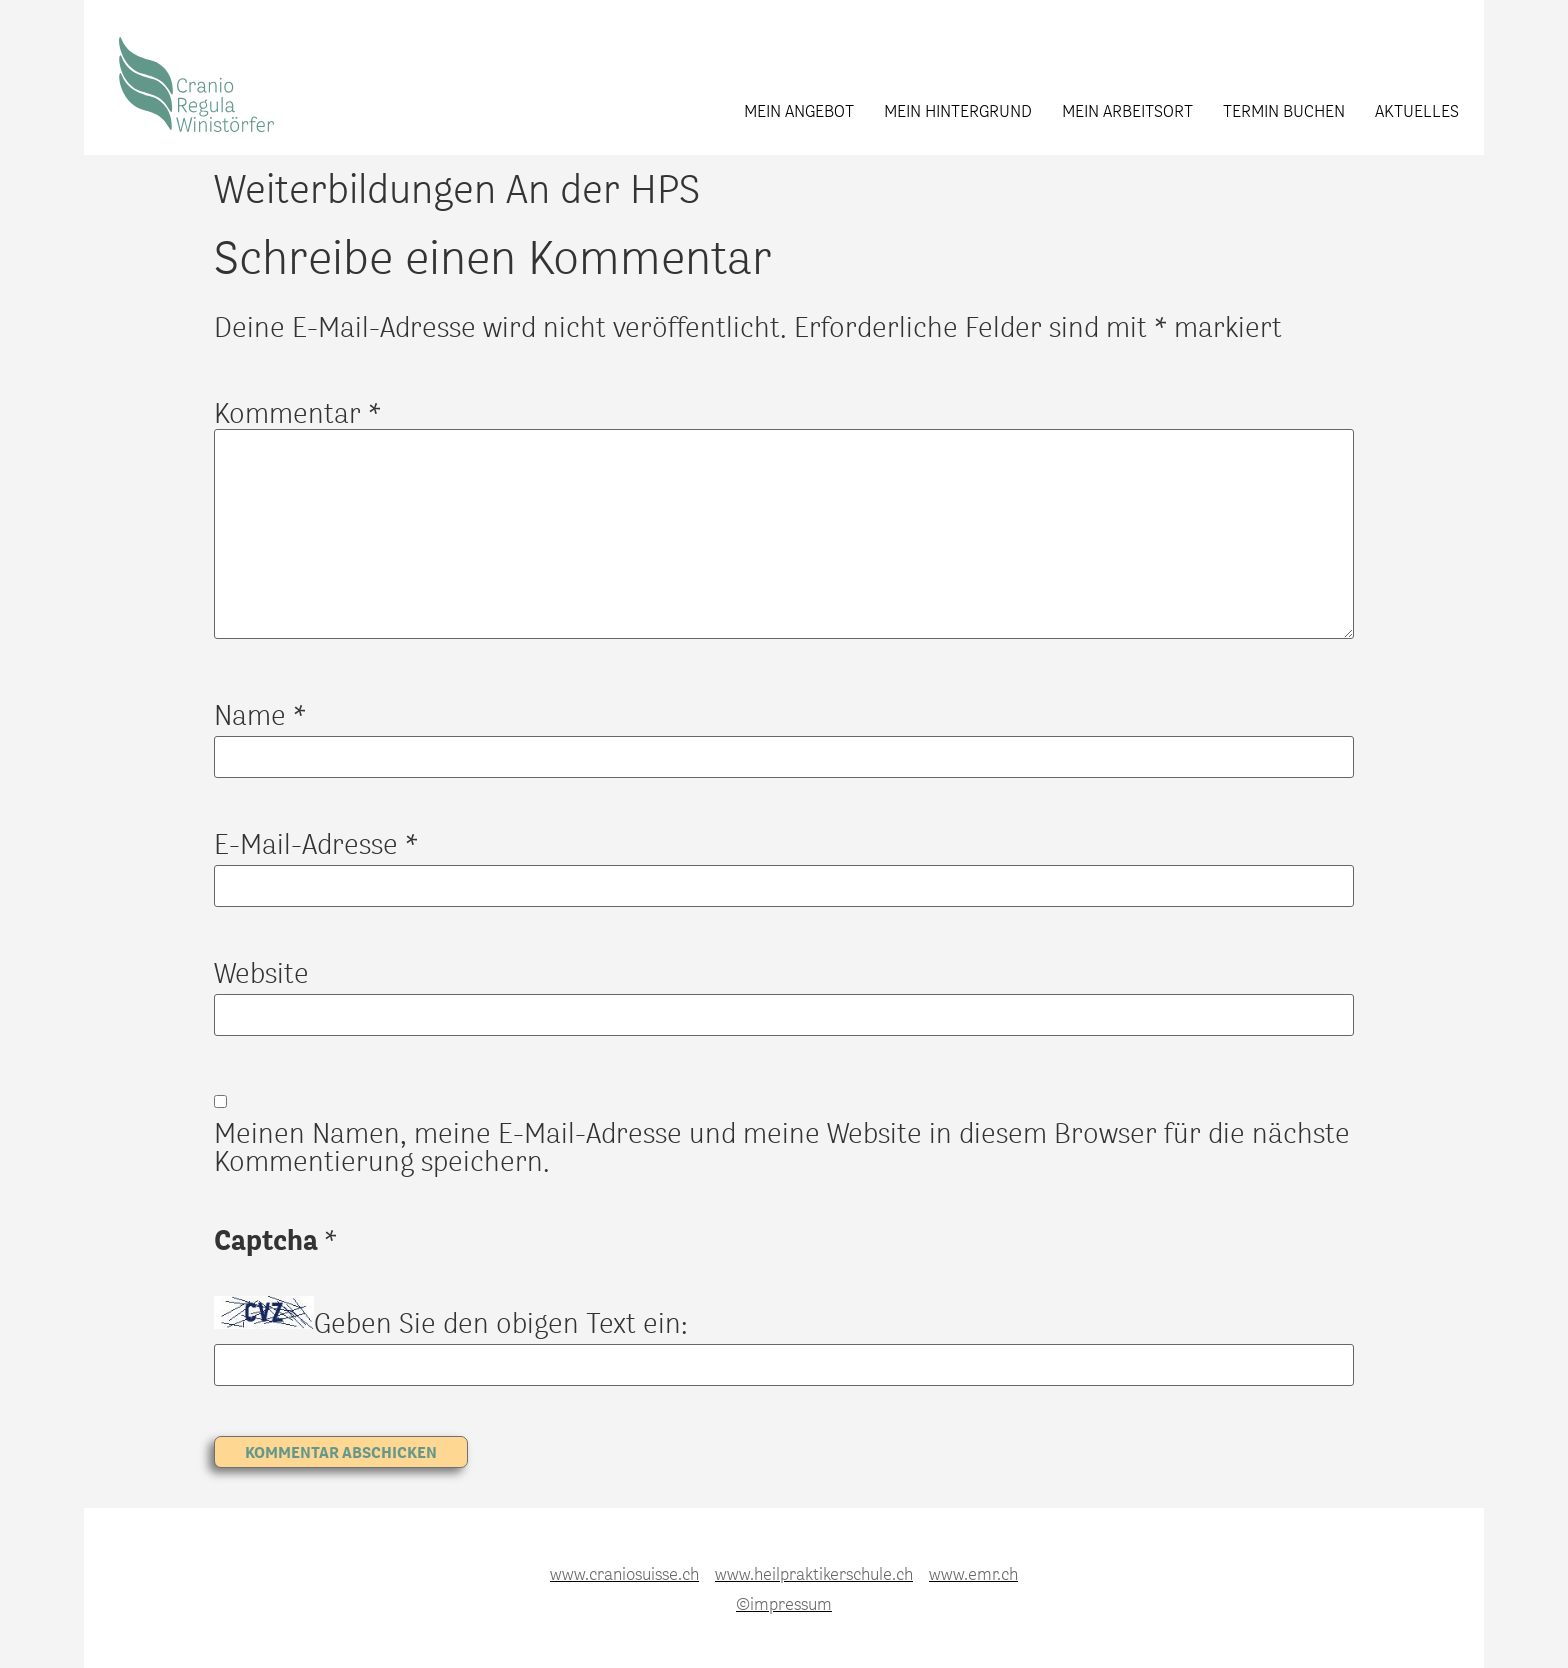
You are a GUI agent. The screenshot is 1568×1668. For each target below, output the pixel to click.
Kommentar (297, 412)
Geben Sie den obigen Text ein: (501, 1322)
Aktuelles (1417, 110)
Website (261, 972)
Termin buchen (1284, 110)
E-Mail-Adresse (316, 843)
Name (260, 714)
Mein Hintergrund (958, 110)
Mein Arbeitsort (1127, 110)
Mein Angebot (799, 110)
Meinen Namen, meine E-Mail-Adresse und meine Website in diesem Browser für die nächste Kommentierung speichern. (782, 1146)
